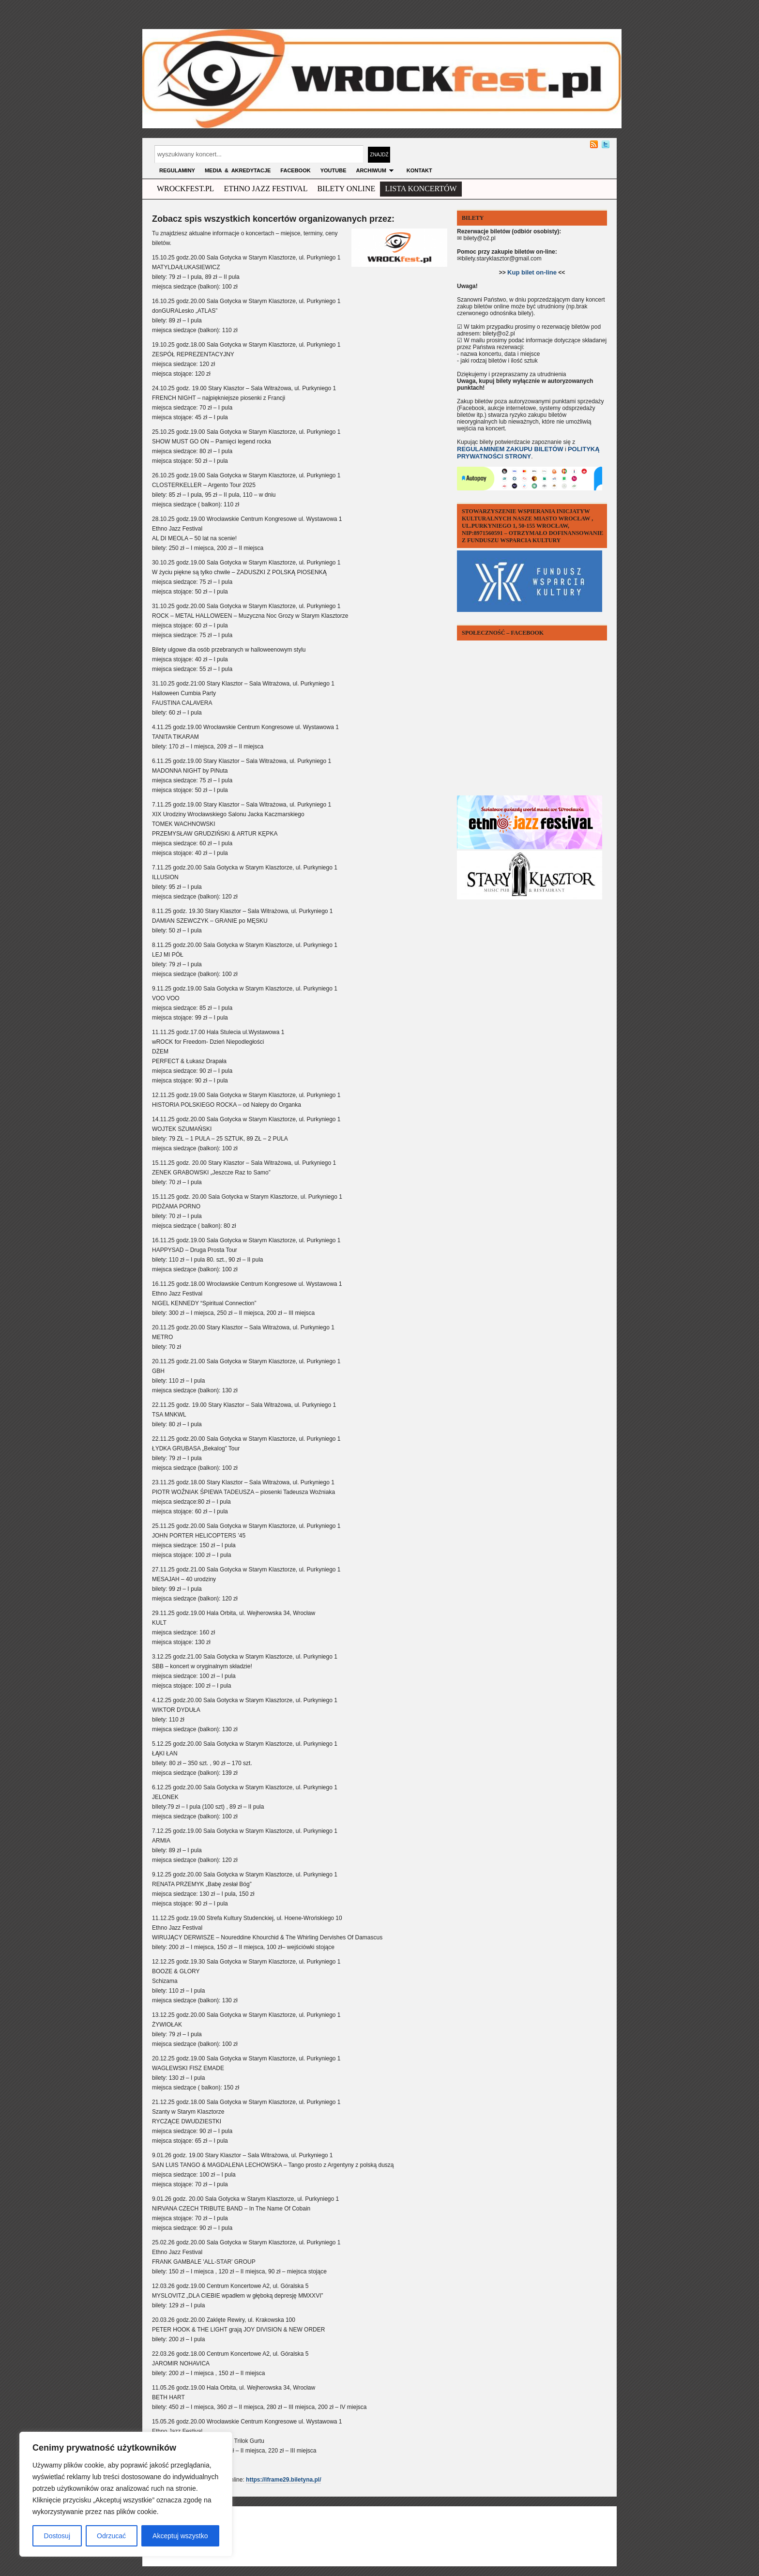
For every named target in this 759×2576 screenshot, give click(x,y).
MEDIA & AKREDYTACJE (238, 170)
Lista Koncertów (420, 188)
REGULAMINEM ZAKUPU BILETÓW (510, 449)
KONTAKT (419, 170)
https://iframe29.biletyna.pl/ (283, 2479)
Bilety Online (346, 188)
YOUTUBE (333, 170)
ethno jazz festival (265, 188)
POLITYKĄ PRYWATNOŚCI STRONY (528, 452)
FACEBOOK (295, 170)
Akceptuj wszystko (180, 2536)
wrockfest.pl (185, 188)
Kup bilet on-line (532, 272)
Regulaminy (177, 170)
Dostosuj (57, 2536)
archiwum (376, 170)
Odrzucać (111, 2536)
